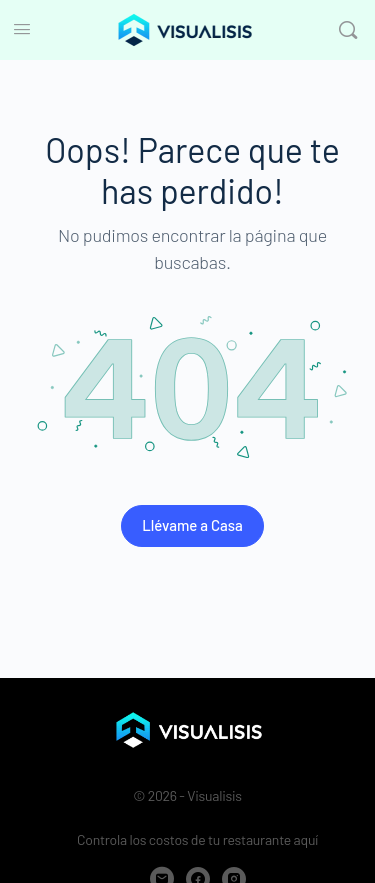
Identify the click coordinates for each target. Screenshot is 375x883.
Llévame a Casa (192, 525)
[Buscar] (348, 30)
